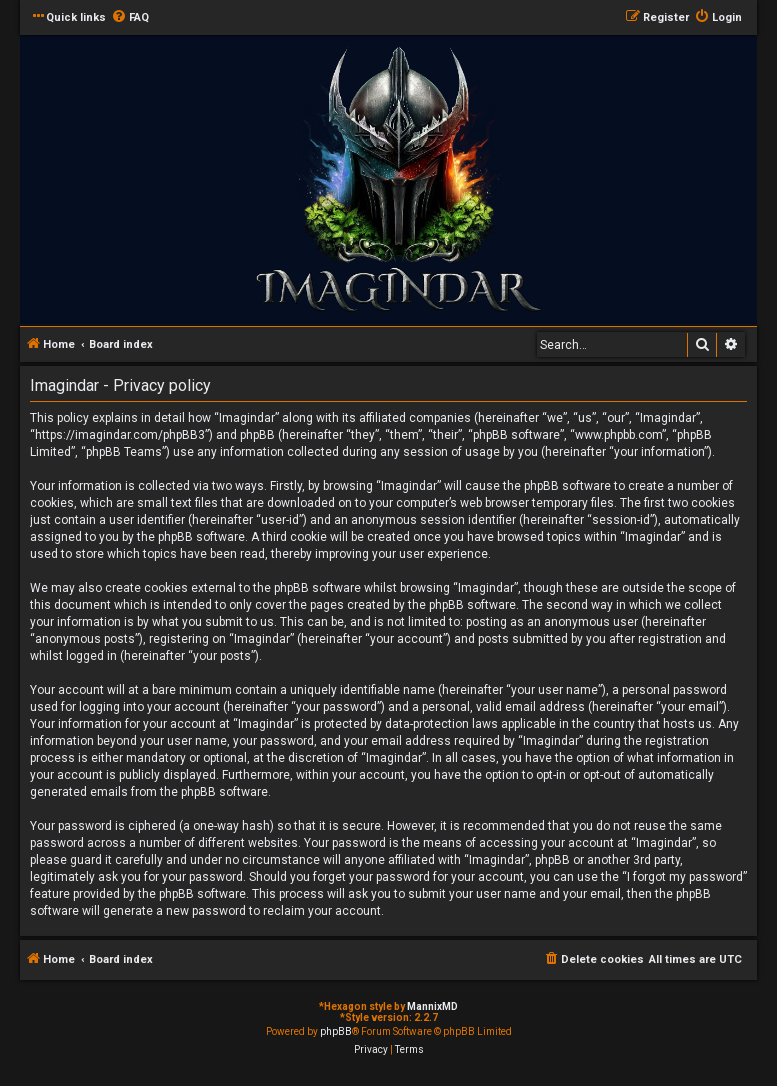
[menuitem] (130, 18)
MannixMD (432, 1006)
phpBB (336, 1031)
